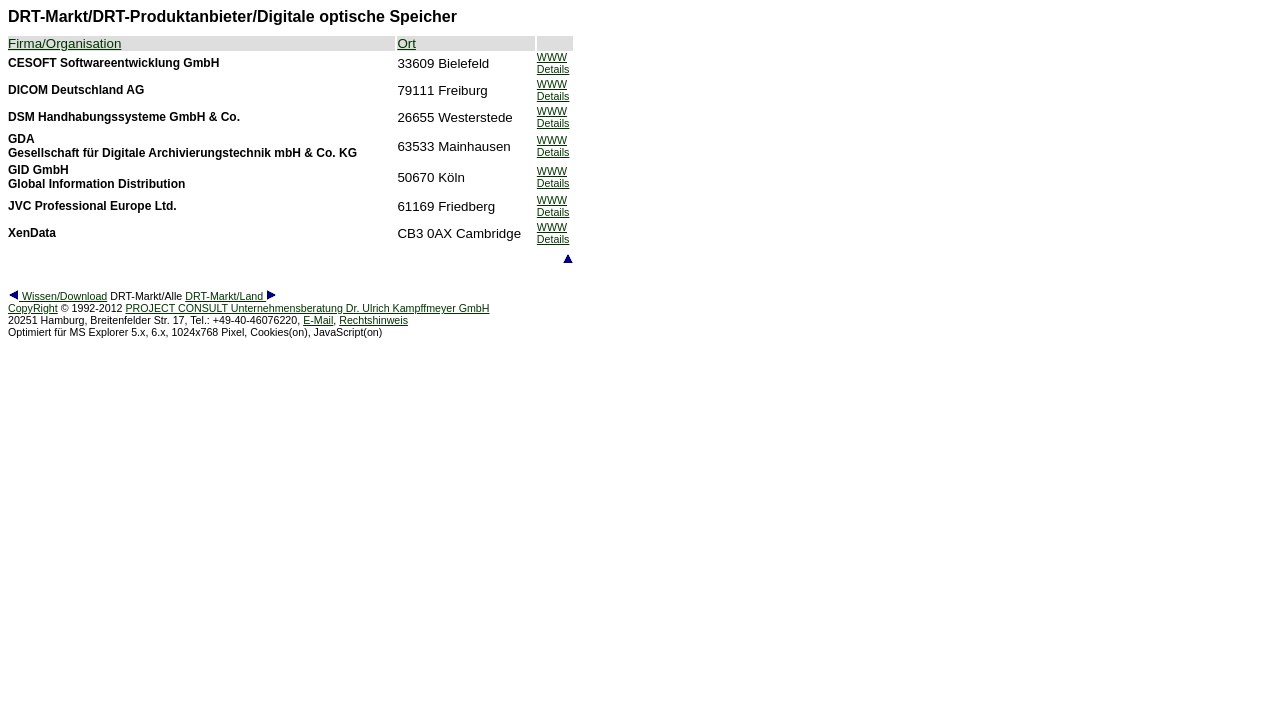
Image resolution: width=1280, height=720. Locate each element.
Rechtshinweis (373, 320)
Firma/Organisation (64, 43)
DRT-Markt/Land (231, 296)
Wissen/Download (57, 296)
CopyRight (33, 308)
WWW (552, 57)
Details (553, 69)
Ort (406, 43)
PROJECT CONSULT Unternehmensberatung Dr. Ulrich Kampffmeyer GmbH (307, 308)
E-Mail (318, 320)
